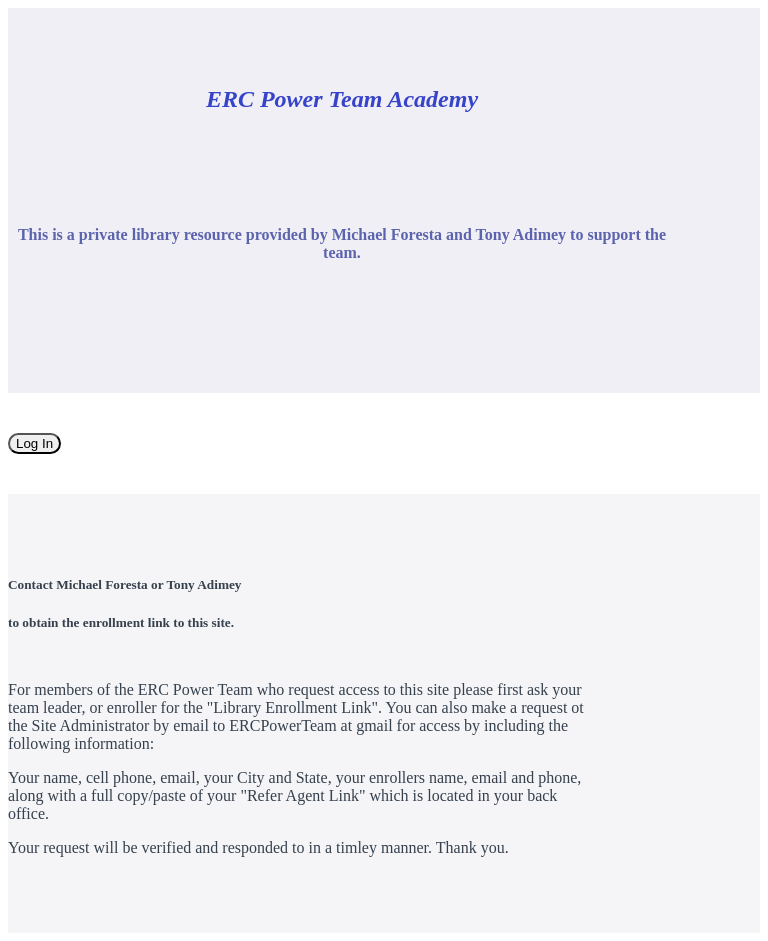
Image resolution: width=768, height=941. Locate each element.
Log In (34, 443)
